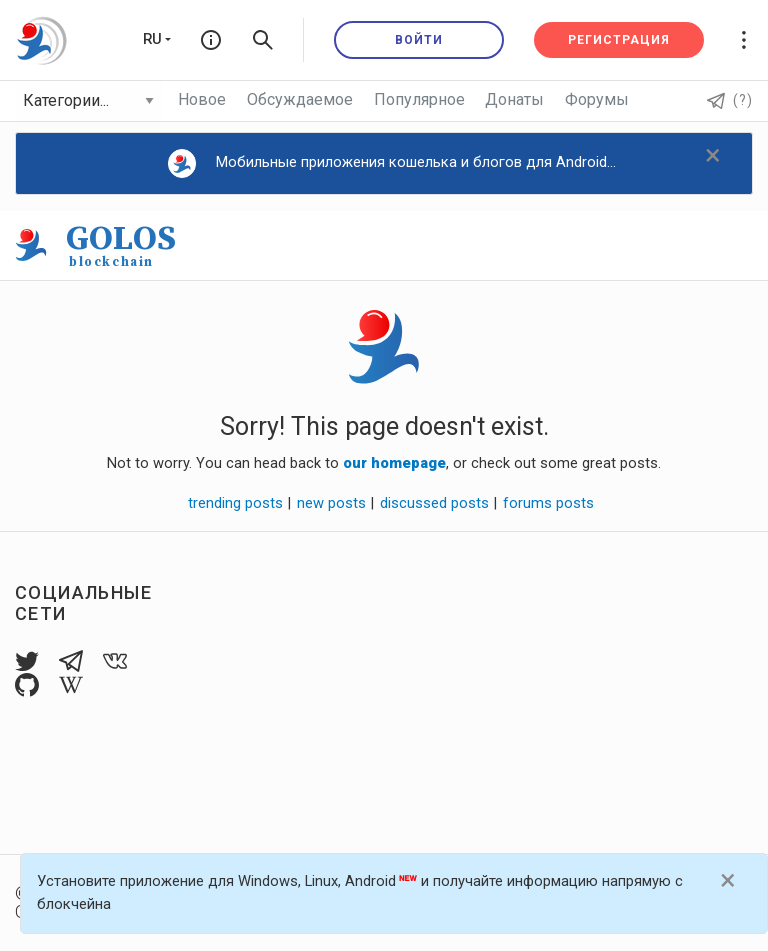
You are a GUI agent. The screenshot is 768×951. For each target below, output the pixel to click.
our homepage (394, 463)
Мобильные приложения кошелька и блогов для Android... (392, 163)
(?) (730, 100)
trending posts (235, 503)
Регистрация (619, 40)
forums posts (549, 503)
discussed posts (435, 503)
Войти (419, 40)
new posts (331, 503)
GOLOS (121, 244)
